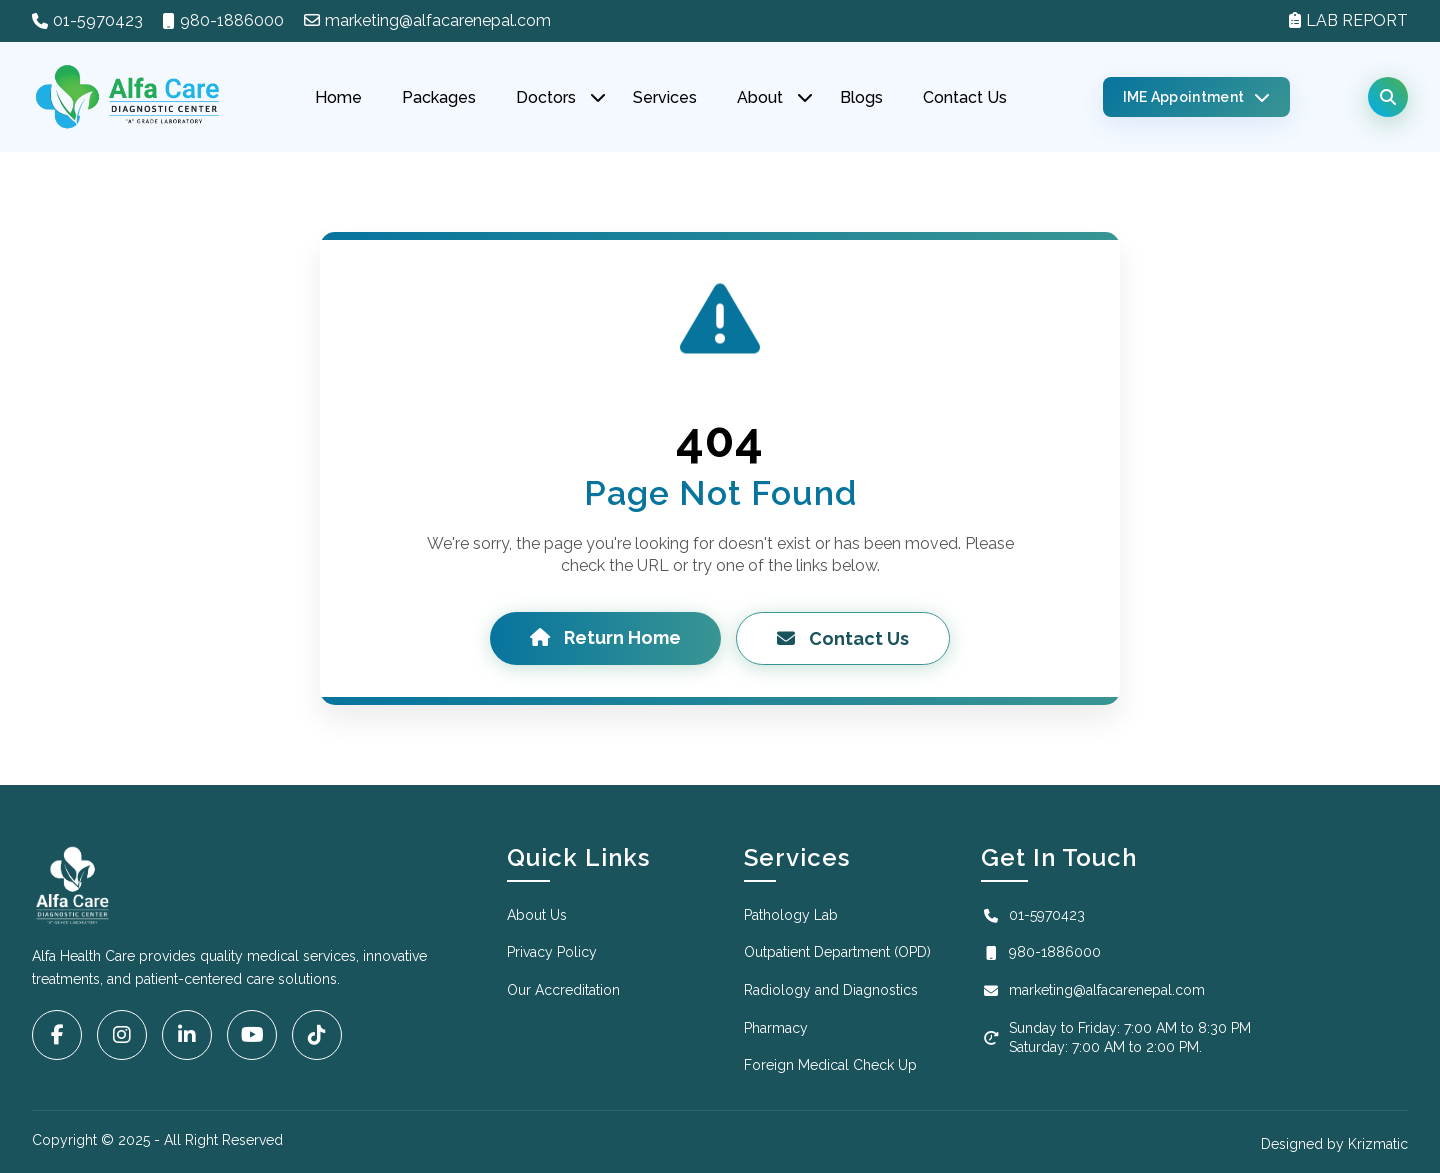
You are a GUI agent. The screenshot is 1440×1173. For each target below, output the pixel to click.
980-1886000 (232, 20)
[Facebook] (57, 1035)
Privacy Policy (552, 952)
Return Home (605, 637)
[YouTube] (252, 1035)
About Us (537, 915)
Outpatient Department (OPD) (837, 952)
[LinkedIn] (187, 1035)
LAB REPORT (1348, 20)
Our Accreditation (563, 990)
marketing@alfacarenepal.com (427, 20)
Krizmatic (1378, 1144)
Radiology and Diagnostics (831, 990)
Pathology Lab (791, 915)
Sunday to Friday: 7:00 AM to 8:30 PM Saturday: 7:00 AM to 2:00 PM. (1116, 1038)
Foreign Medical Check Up (830, 1065)
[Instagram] (122, 1035)
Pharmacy (776, 1028)
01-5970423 (98, 20)
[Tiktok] (317, 1035)
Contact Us (843, 638)
